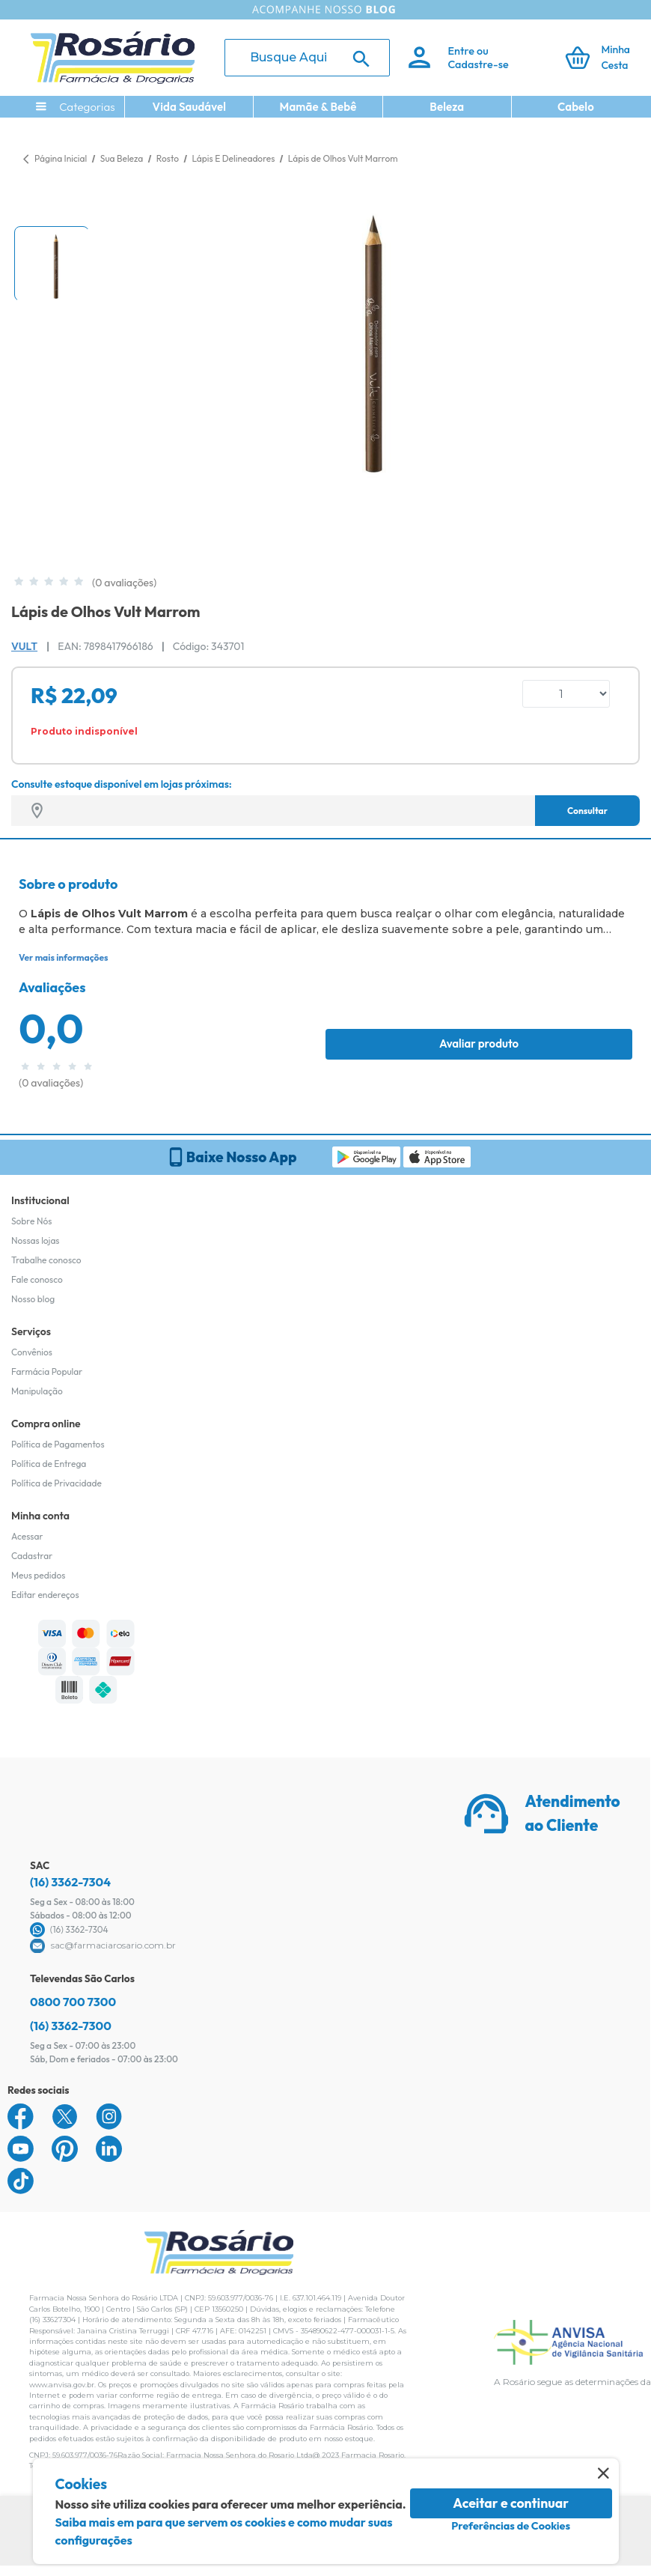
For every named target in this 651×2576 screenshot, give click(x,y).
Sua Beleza (122, 158)
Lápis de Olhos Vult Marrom (343, 158)
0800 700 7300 (73, 2001)
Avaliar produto (479, 1043)
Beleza (447, 107)
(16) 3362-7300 (70, 2025)
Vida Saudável (189, 107)
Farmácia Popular (46, 1371)
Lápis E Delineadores (234, 158)
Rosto (168, 158)
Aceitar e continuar (511, 2503)
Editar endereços (45, 1594)
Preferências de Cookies (510, 2526)
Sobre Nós (31, 1221)
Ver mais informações (63, 957)
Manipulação (37, 1391)
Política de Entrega (48, 1463)
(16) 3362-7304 (70, 1881)
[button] (51, 263)
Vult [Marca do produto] (24, 646)
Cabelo (575, 107)
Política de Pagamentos (58, 1444)
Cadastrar (31, 1555)
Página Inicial (60, 158)
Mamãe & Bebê (318, 107)
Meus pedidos (38, 1575)
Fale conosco (37, 1279)
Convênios (31, 1352)
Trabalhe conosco (46, 1260)
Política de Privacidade (56, 1483)
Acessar (27, 1536)
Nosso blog (33, 1298)
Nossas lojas (35, 1240)
